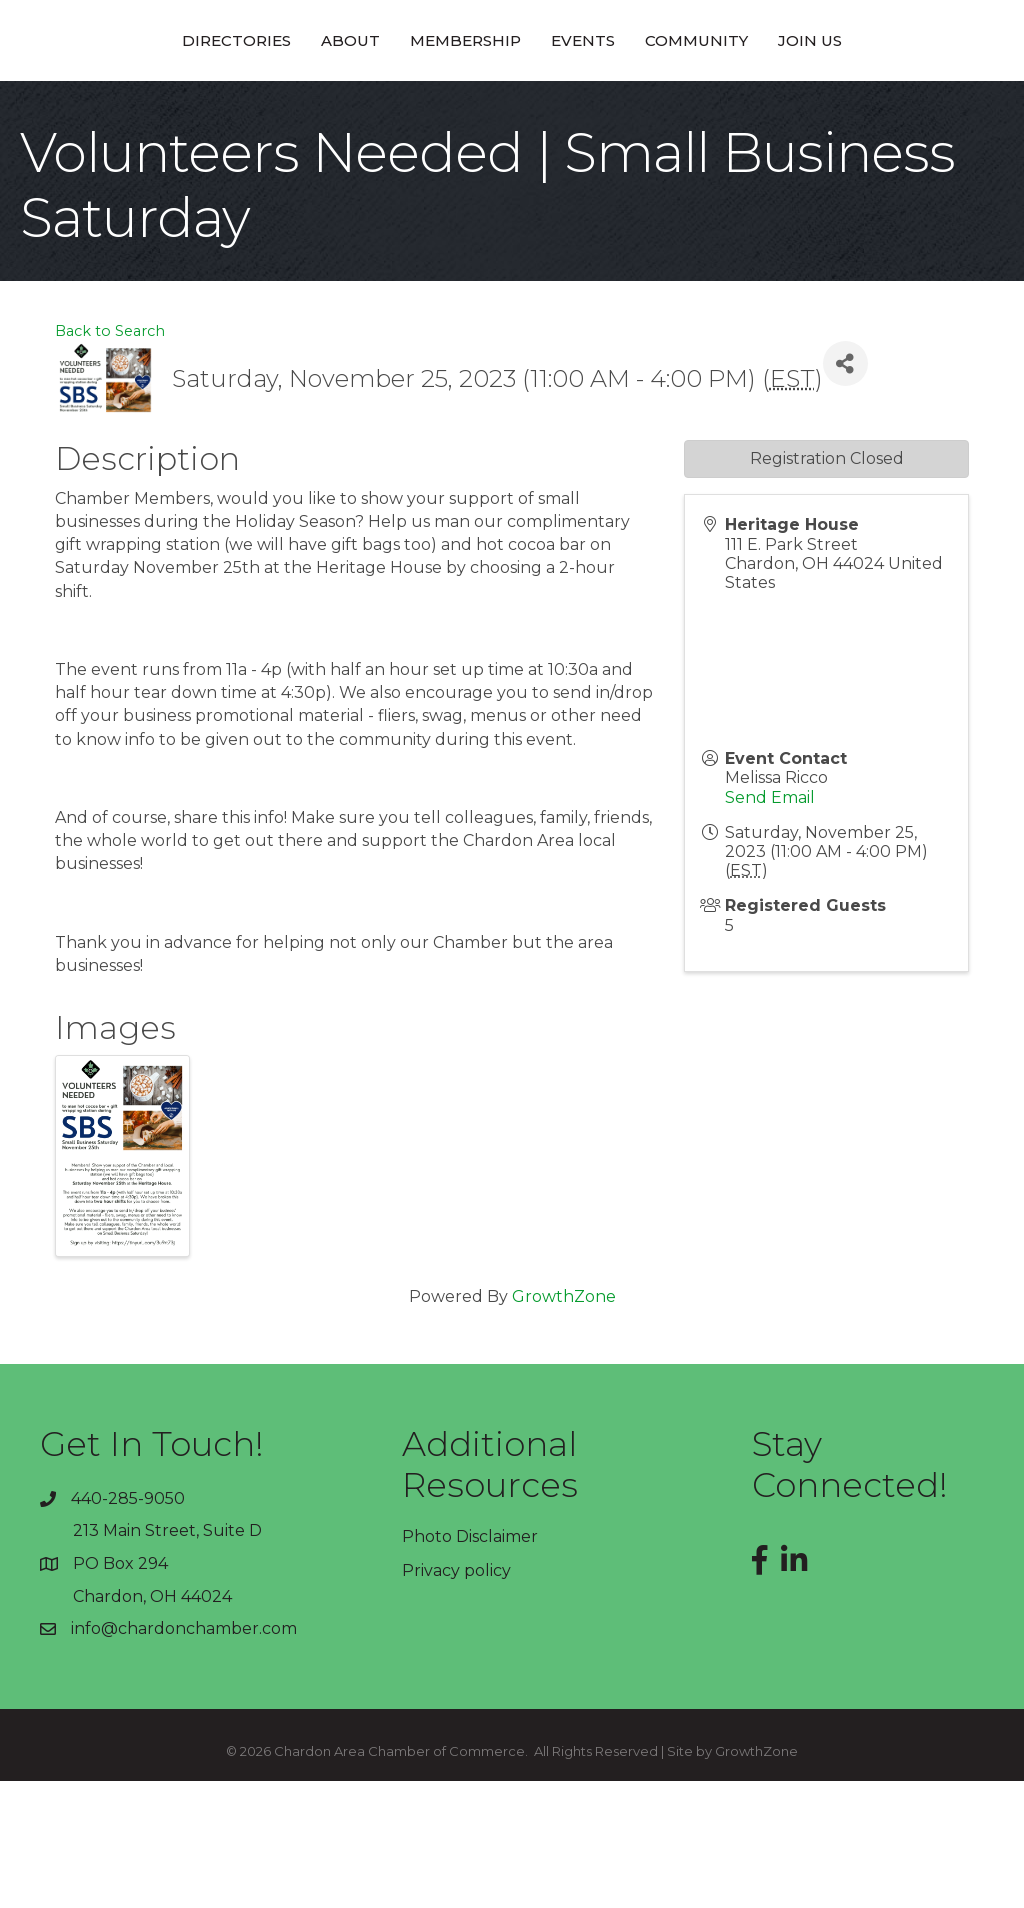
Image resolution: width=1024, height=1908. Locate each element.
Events (723, 102)
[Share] (845, 490)
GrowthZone (564, 1423)
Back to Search (110, 458)
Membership (325, 102)
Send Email (770, 924)
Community (836, 102)
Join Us (950, 102)
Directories (96, 102)
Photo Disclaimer (470, 1663)
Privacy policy (456, 1697)
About (210, 102)
